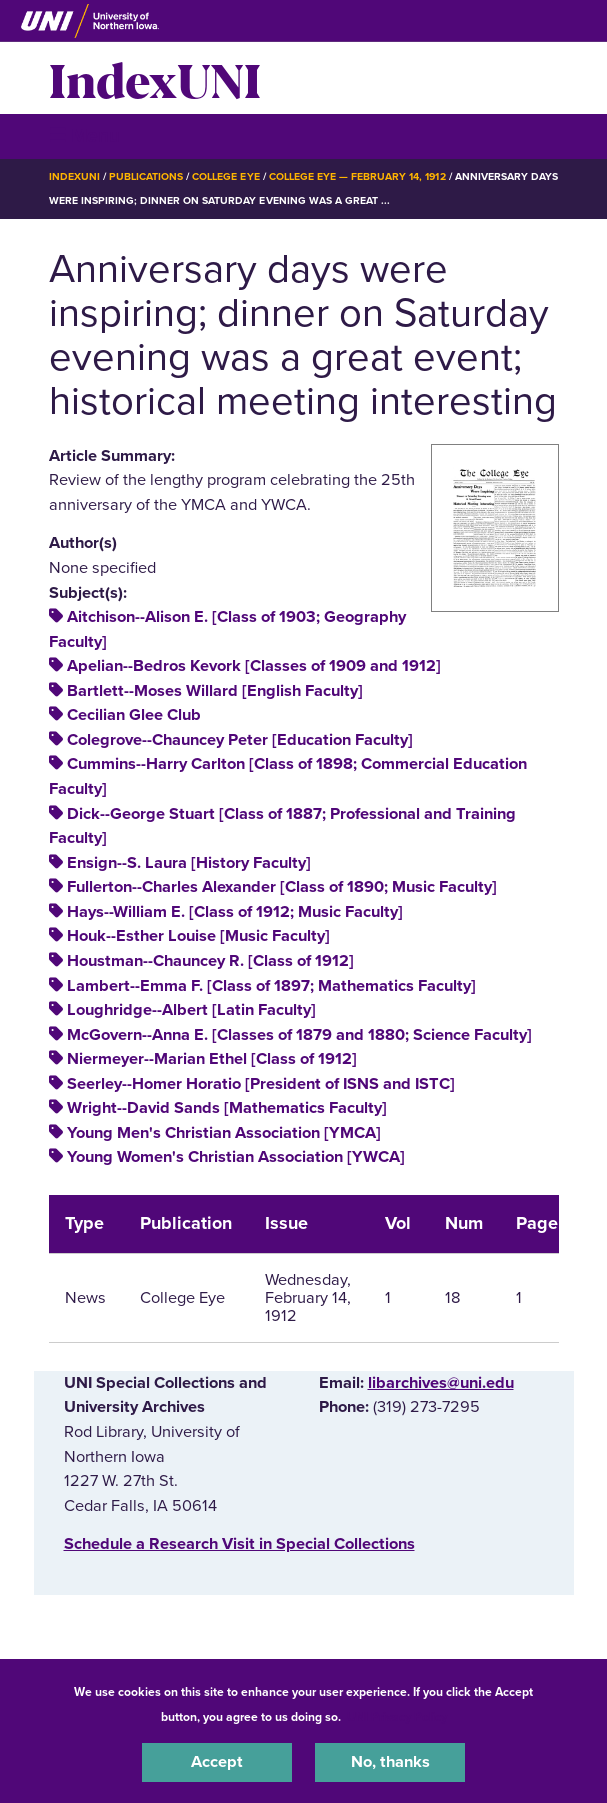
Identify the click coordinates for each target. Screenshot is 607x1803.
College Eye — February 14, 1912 (357, 176)
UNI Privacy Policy (397, 1717)
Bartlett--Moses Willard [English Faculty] (215, 691)
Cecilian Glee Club (134, 715)
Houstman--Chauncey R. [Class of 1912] (210, 961)
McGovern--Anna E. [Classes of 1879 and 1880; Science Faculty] (299, 1035)
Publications (146, 176)
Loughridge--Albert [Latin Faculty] (191, 1010)
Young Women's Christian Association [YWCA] (236, 1157)
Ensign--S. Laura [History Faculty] (189, 863)
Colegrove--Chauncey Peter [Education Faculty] (240, 740)
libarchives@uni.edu (441, 1383)
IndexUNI (155, 78)
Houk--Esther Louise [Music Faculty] (198, 936)
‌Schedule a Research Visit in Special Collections (239, 1544)
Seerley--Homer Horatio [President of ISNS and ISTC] (261, 1084)
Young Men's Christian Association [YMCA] (224, 1133)
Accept (217, 1762)
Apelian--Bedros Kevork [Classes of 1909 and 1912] (254, 666)
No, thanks (390, 1762)
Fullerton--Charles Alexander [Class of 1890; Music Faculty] (282, 887)
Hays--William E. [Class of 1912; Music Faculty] (235, 912)
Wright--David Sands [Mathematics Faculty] (227, 1108)
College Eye (225, 176)
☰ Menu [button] (84, 135)
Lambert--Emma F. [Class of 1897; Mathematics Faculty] (271, 986)
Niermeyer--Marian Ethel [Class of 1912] (212, 1059)
